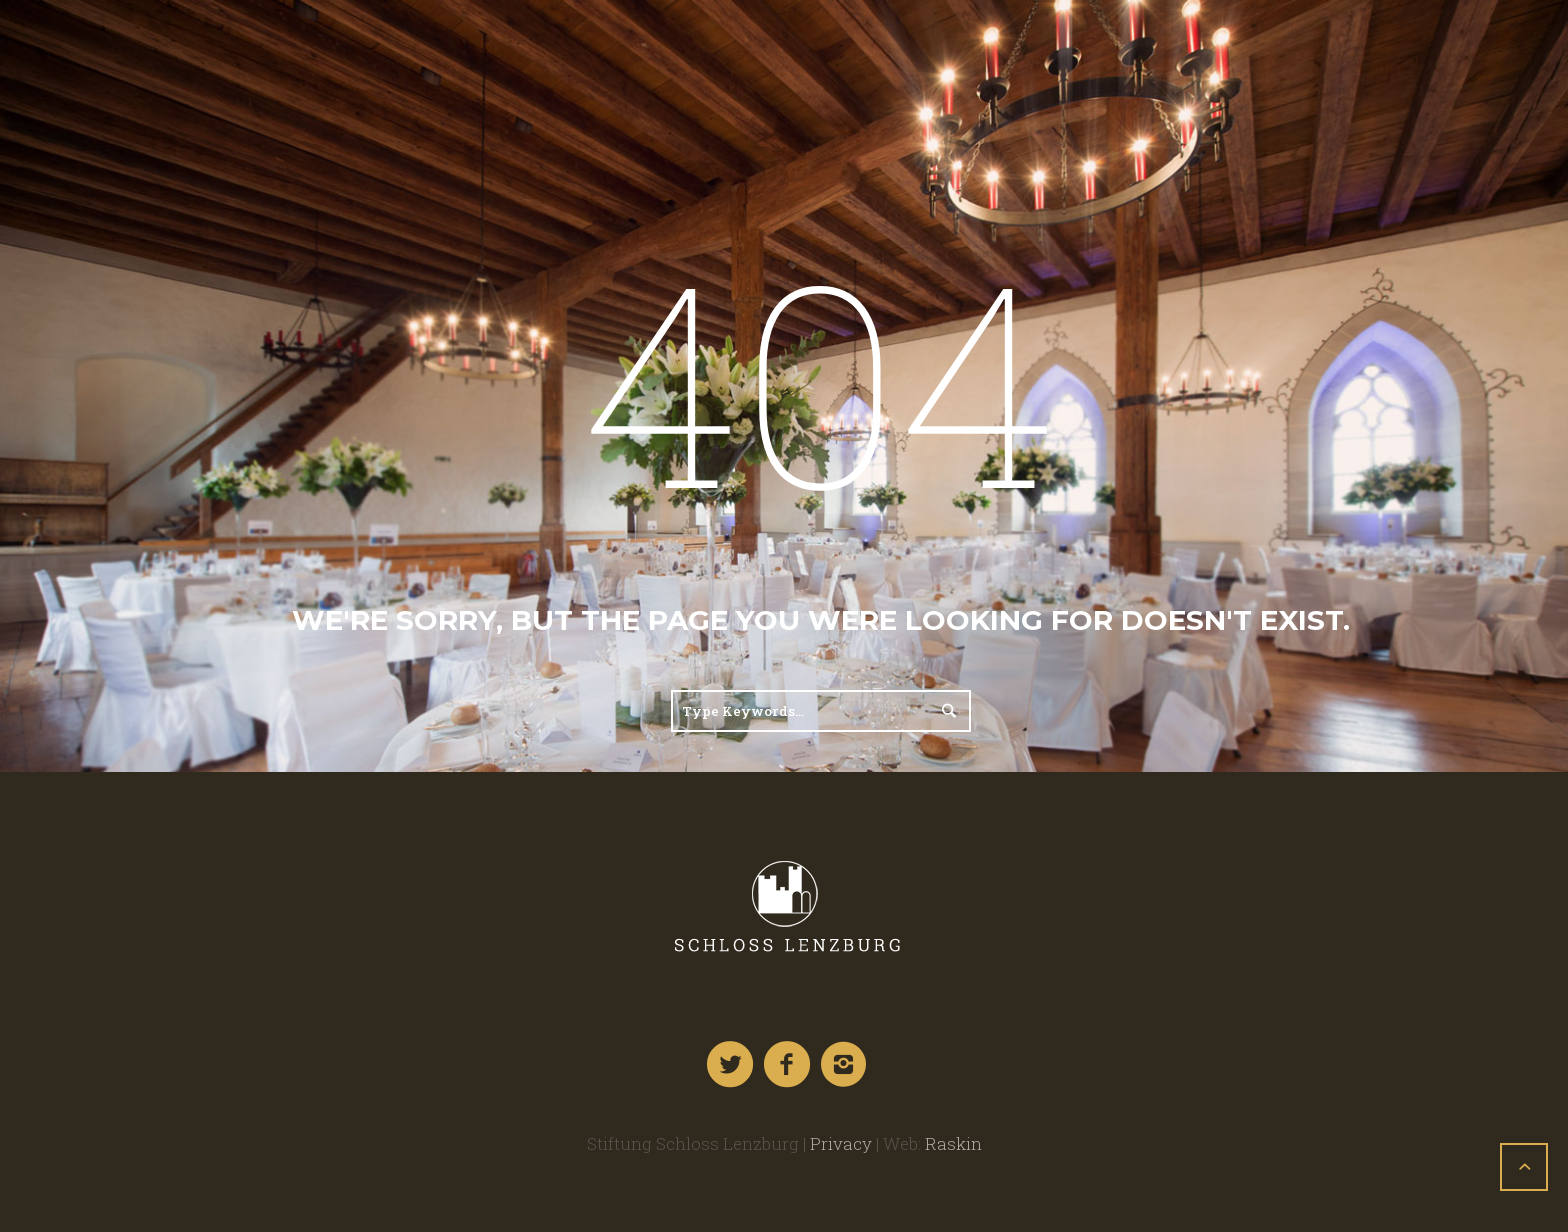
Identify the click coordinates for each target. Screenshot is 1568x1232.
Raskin (953, 1143)
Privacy (841, 1143)
